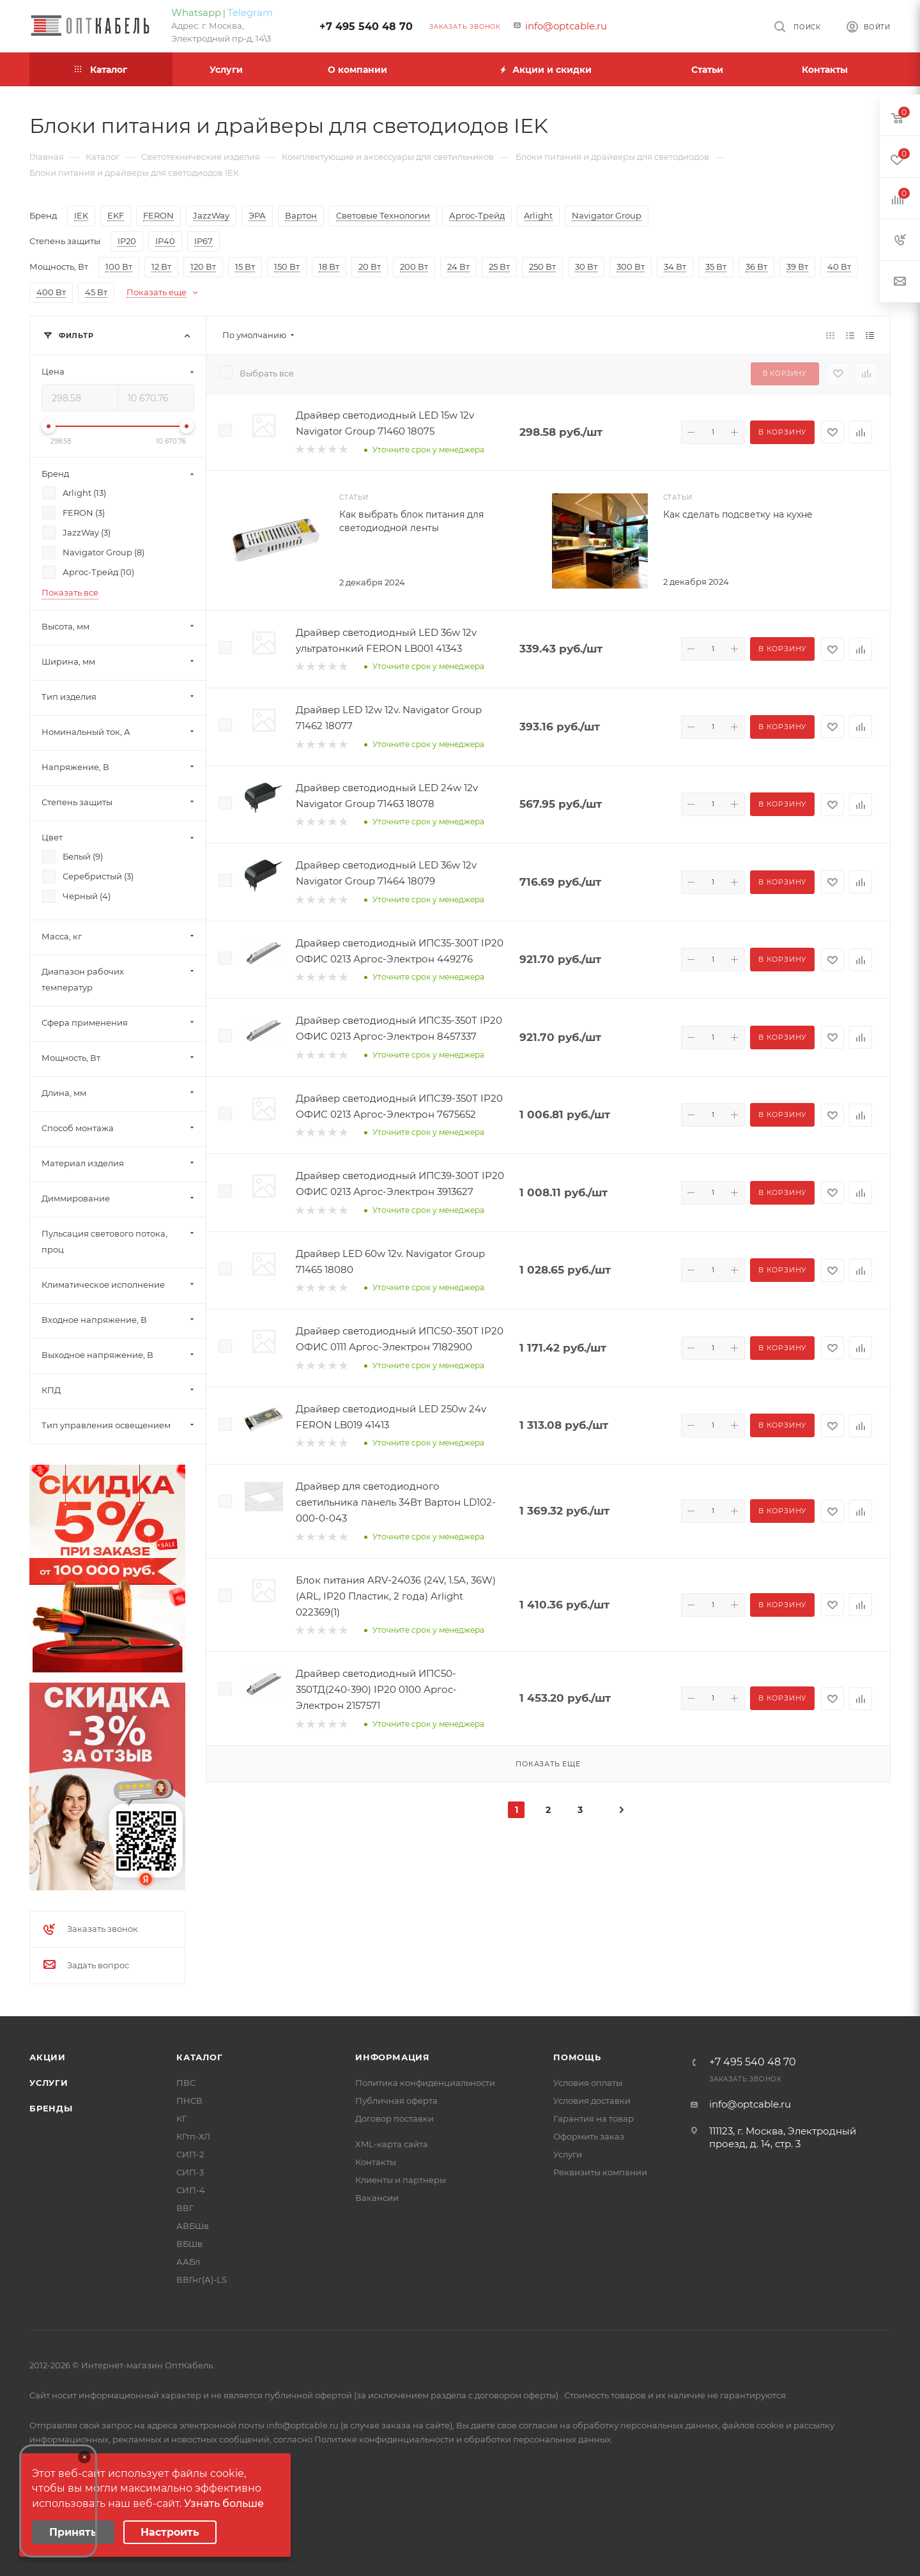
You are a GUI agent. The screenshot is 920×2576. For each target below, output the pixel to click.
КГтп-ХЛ (193, 2136)
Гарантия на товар (593, 2118)
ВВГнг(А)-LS (201, 2279)
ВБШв (189, 2244)
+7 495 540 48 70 (366, 26)
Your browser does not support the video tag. (58, 2500)
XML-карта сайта (391, 2144)
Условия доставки (592, 2100)
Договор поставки (394, 2118)
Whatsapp (196, 12)
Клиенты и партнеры (400, 2180)
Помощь (577, 2057)
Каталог (199, 2057)
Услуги (48, 2083)
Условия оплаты (587, 2083)
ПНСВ (189, 2100)
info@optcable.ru (566, 26)
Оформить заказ (588, 2136)
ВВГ (185, 2208)
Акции (47, 2057)
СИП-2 (190, 2154)
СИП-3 (190, 2172)
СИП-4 (190, 2190)
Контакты (375, 2162)
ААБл (188, 2261)
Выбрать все (267, 373)
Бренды (51, 2108)
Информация (392, 2057)
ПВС (185, 2083)
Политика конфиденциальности (425, 2083)
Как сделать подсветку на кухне (738, 514)
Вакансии (377, 2198)
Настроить (170, 2532)
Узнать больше (224, 2503)
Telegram (250, 12)
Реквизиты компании (600, 2172)
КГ (181, 2118)
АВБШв (192, 2226)
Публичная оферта (396, 2100)
